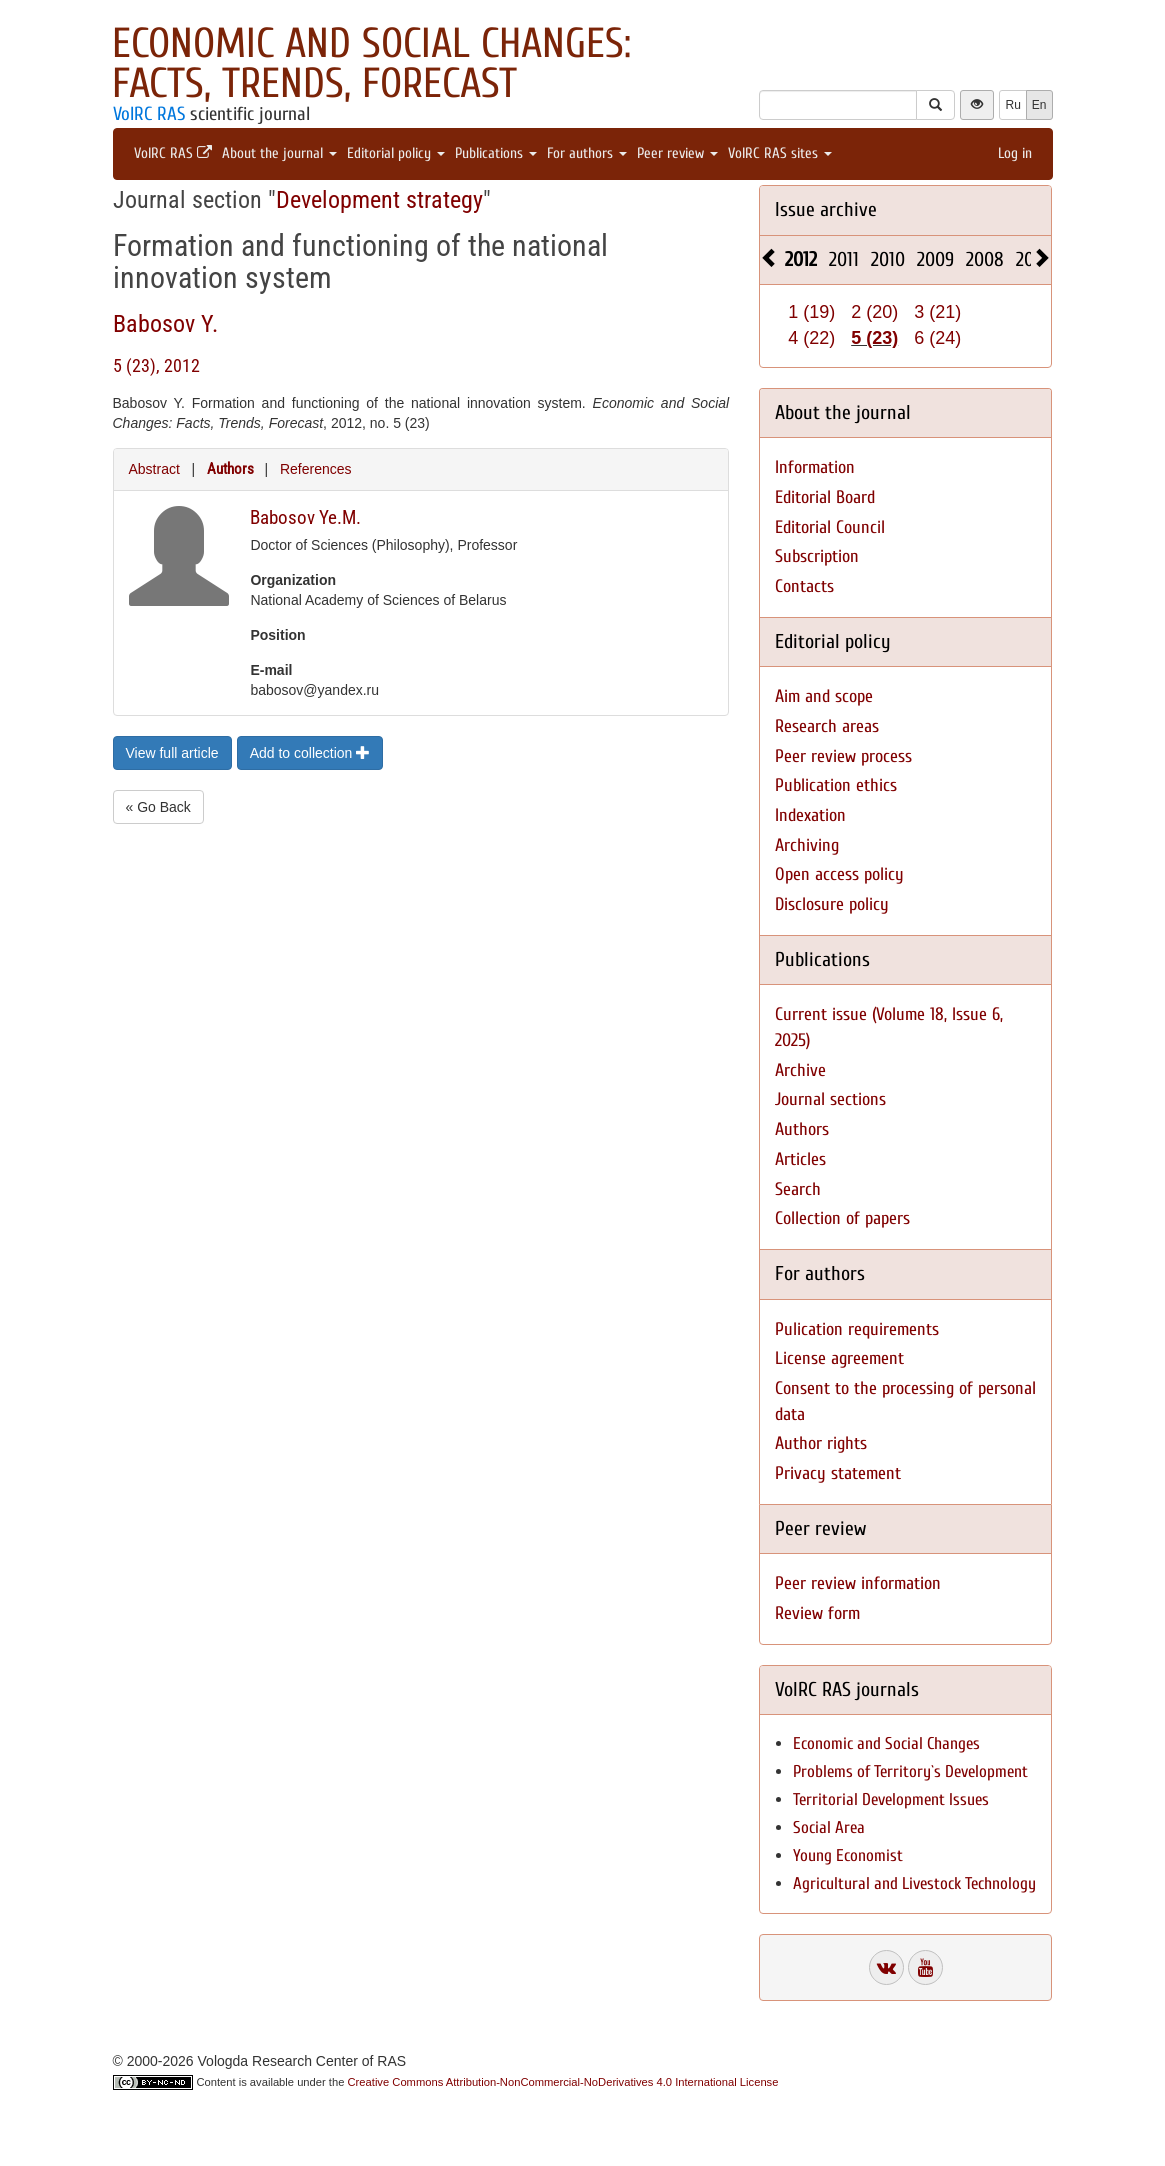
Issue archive (826, 209)
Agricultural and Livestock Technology (914, 1883)
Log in (1015, 153)
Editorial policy (396, 153)
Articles (800, 1159)
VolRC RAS (149, 114)
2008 (985, 259)
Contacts (804, 586)
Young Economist (848, 1855)
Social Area (829, 1827)
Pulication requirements (857, 1329)
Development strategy (379, 200)
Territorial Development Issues (891, 1799)
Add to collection (310, 753)
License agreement (839, 1358)
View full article (172, 753)
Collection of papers (842, 1218)
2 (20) (874, 312)
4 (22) (811, 338)
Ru (1012, 105)
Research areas (827, 726)
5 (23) (874, 338)
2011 (844, 259)
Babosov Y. (165, 324)
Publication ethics (836, 785)
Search (798, 1189)
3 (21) (937, 312)
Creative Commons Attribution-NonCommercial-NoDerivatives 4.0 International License (563, 2082)
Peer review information (858, 1583)
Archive (800, 1070)
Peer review (677, 153)
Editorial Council (830, 527)
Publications (496, 153)
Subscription (817, 556)
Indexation (810, 815)
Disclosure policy (832, 904)
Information (815, 467)
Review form (817, 1613)
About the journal (279, 153)
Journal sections (830, 1099)
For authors (587, 153)
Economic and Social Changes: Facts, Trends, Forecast (371, 63)
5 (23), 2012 (156, 365)
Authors (230, 469)
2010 (888, 259)
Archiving (807, 845)
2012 (801, 259)
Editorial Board (825, 497)
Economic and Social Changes (886, 1743)
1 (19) (811, 312)
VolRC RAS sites (780, 153)
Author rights (821, 1443)
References (316, 469)
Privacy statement (838, 1473)
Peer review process (843, 756)
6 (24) (937, 338)
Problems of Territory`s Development (910, 1771)
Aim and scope (824, 696)
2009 (935, 259)
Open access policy (839, 874)
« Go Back (158, 807)
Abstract (154, 469)
